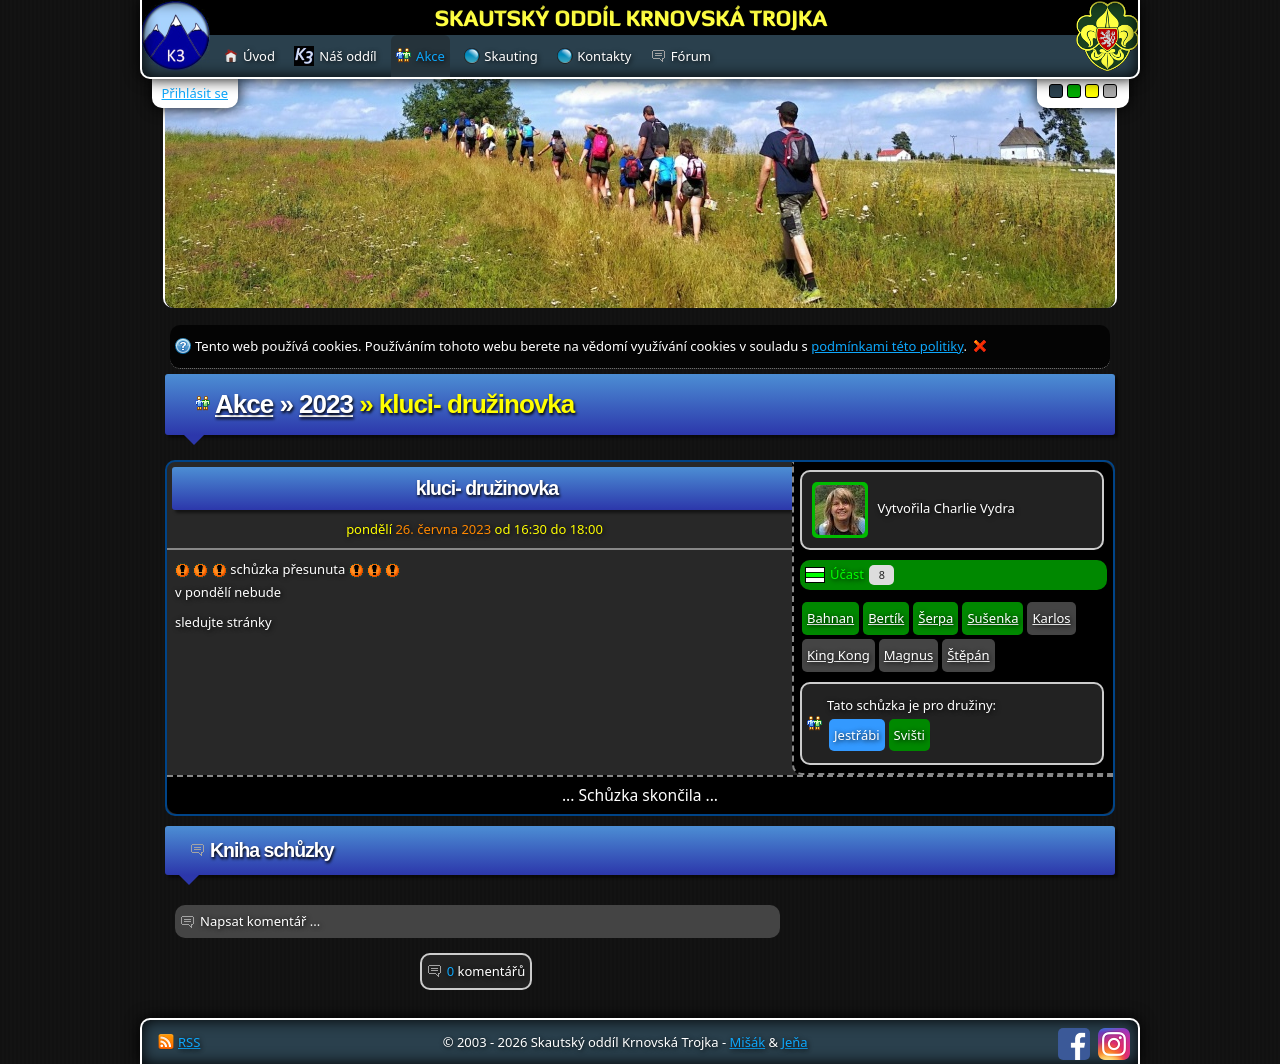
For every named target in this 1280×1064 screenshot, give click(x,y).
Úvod (259, 56)
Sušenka (992, 618)
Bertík (886, 618)
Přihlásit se (195, 93)
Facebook (1074, 1044)
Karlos (1051, 618)
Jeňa (794, 1042)
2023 (326, 404)
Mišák (748, 1042)
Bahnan (830, 618)
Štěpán (968, 655)
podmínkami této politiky (887, 346)
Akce (244, 404)
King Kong (838, 655)
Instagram (1114, 1044)
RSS (189, 1042)
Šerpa (935, 618)
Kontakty (604, 56)
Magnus (908, 655)
